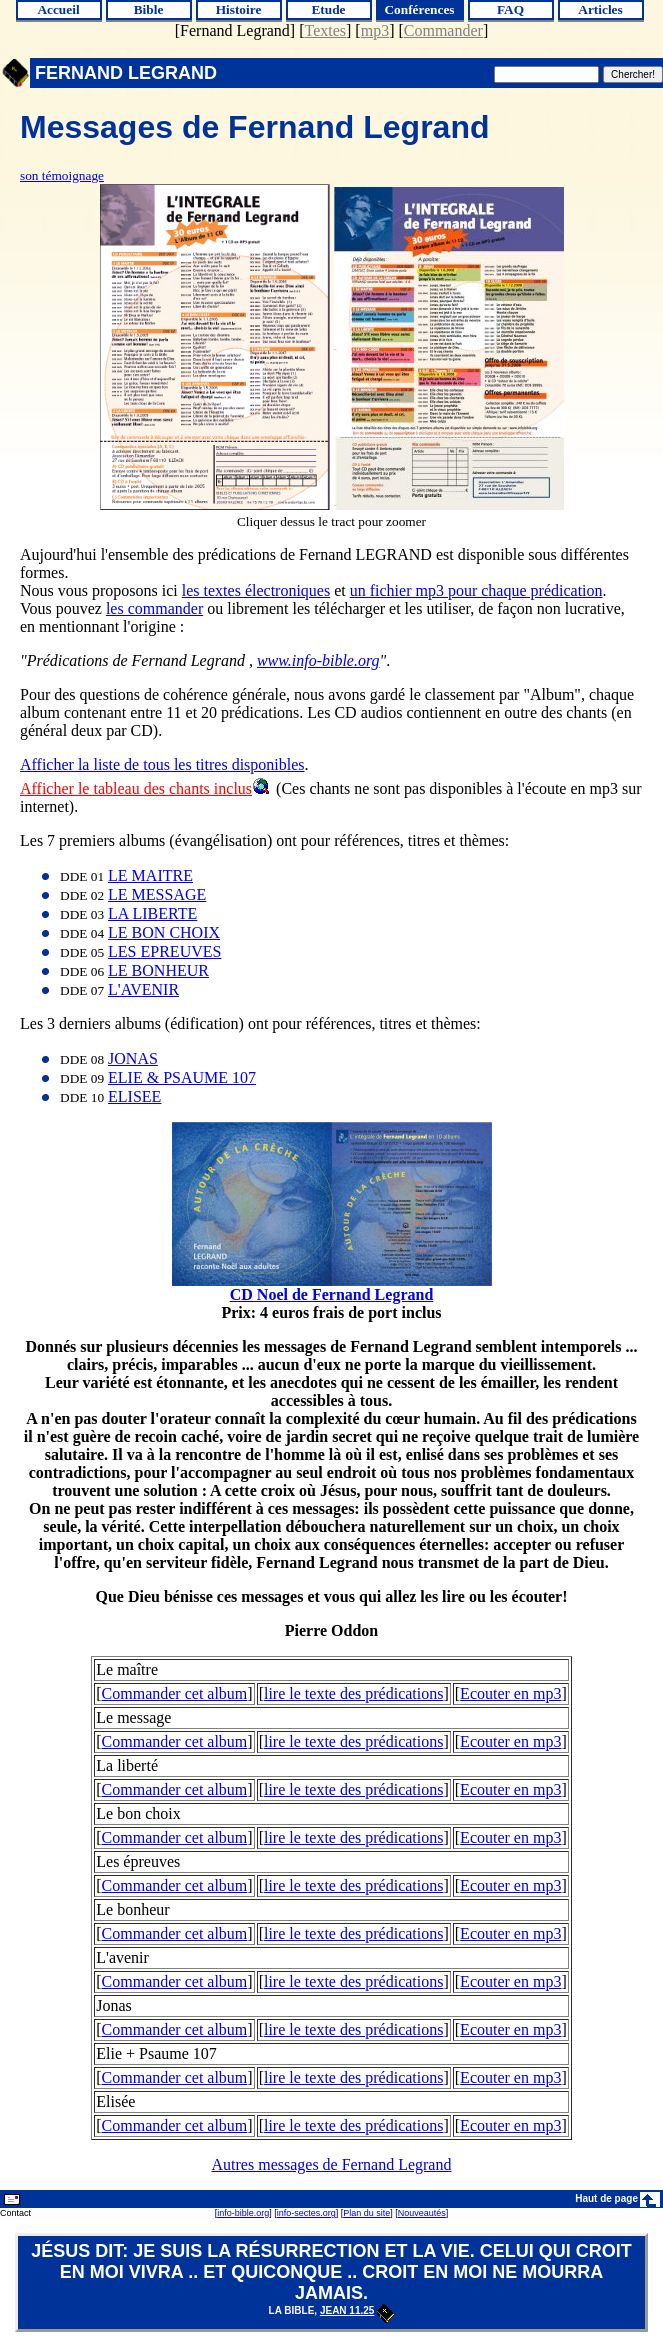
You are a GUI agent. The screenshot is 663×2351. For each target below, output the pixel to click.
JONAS (133, 1058)
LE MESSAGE (157, 894)
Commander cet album (175, 1693)
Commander (443, 30)
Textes (326, 30)
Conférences (419, 9)
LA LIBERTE (152, 913)
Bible (149, 9)
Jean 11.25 (357, 2310)
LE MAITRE (150, 875)
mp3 (375, 30)
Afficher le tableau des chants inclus (136, 788)
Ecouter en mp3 (510, 1693)
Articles (600, 9)
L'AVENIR (143, 989)
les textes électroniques (256, 590)
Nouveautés (422, 2213)
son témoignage (62, 175)
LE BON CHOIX (164, 932)
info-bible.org (243, 2213)
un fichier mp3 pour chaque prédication (476, 590)
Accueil (58, 9)
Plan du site (366, 2213)
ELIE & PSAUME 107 (182, 1077)
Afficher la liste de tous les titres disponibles (162, 764)
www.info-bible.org (318, 660)
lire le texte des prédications (353, 1693)
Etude (328, 9)
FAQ (510, 9)
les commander (154, 608)
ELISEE (134, 1096)
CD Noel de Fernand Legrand (332, 1294)
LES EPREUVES (164, 951)
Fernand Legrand (235, 30)
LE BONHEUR (158, 970)
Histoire (239, 9)
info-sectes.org (306, 2213)
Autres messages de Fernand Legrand (332, 2164)
